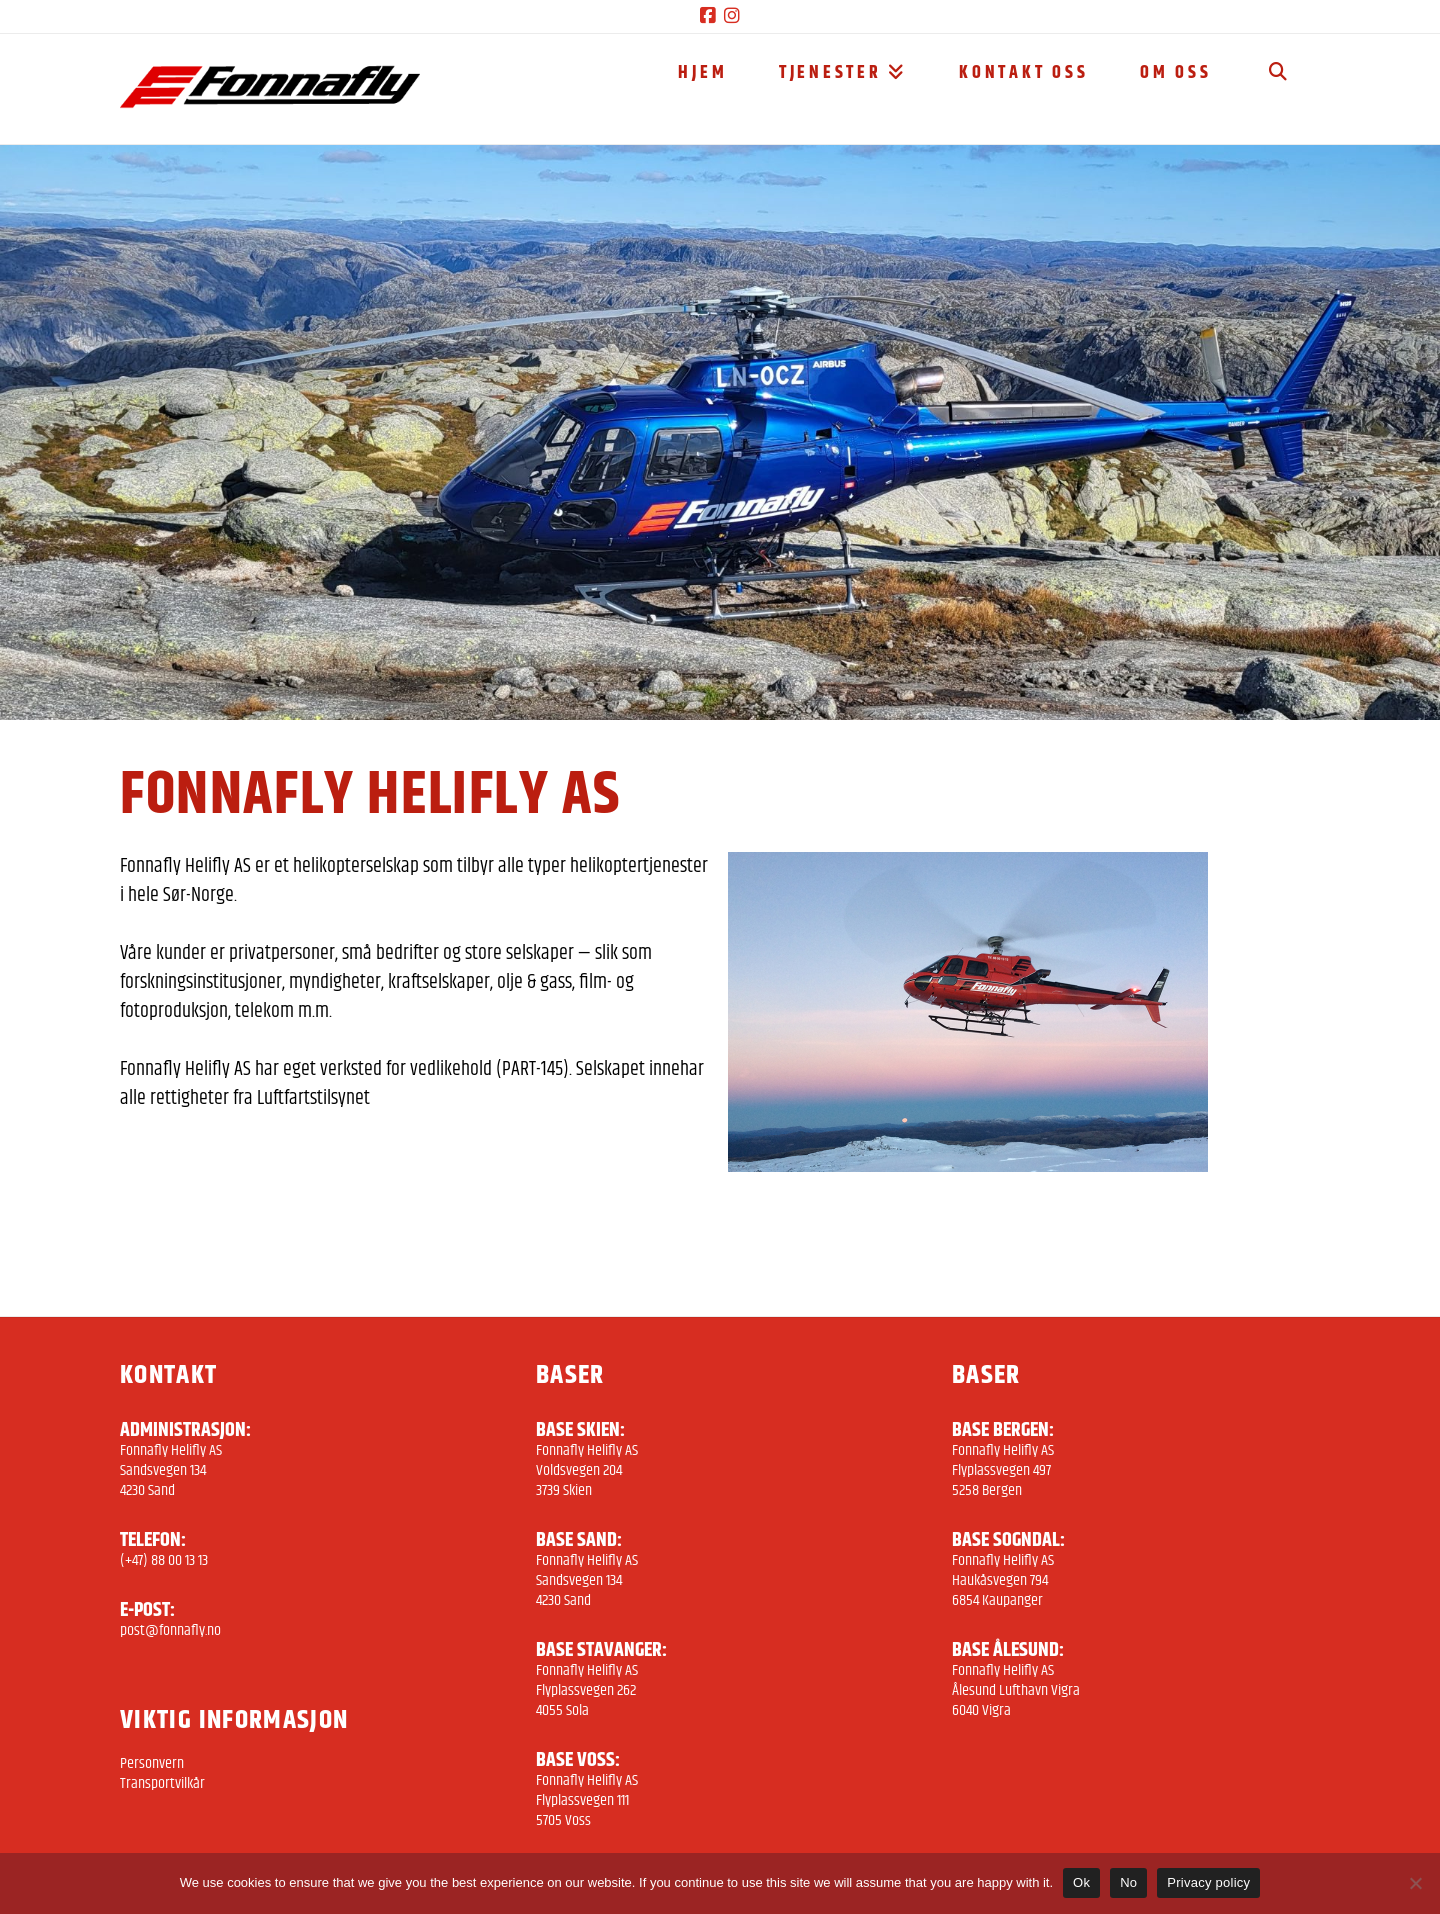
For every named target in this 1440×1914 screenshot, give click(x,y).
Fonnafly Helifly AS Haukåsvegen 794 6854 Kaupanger (1003, 1580)
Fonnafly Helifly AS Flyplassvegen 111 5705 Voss (587, 1800)
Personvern (152, 1763)
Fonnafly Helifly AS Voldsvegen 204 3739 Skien (587, 1470)
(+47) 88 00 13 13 (164, 1560)
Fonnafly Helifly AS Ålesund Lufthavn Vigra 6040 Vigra (1016, 1690)
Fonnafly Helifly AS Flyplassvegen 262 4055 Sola (587, 1690)
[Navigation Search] (1277, 89)
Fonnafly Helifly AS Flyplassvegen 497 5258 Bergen (1003, 1470)
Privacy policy (1208, 1882)
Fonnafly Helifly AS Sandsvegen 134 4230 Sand (171, 1470)
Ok (1081, 1882)
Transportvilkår (162, 1783)
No (1128, 1882)
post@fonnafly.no (170, 1630)
